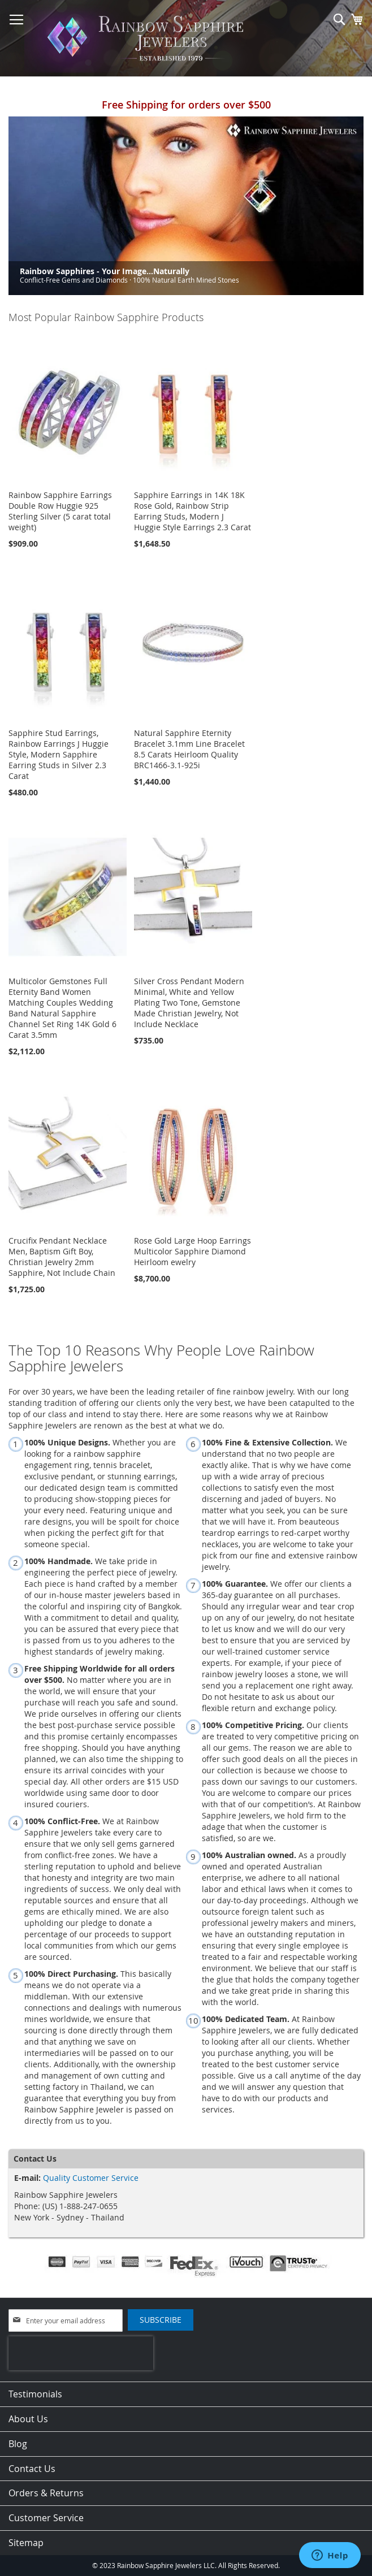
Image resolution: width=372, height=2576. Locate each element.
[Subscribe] (160, 2320)
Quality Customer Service (91, 2177)
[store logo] (148, 38)
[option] (186, 205)
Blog (17, 2444)
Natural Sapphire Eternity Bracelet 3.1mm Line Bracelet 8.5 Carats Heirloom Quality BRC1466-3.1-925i (189, 749)
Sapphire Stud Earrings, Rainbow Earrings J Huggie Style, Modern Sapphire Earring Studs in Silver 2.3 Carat (58, 754)
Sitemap (26, 2542)
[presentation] (80, 2353)
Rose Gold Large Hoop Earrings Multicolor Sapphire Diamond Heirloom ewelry (192, 1251)
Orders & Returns (46, 2493)
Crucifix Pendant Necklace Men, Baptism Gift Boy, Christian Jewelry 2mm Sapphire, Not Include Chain (61, 1256)
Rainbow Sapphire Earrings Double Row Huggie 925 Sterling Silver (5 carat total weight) (60, 511)
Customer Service (46, 2518)
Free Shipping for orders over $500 (186, 104)
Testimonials (35, 2394)
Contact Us (31, 2468)
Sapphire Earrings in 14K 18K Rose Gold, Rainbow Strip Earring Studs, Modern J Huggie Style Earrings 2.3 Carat (192, 511)
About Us (28, 2419)
